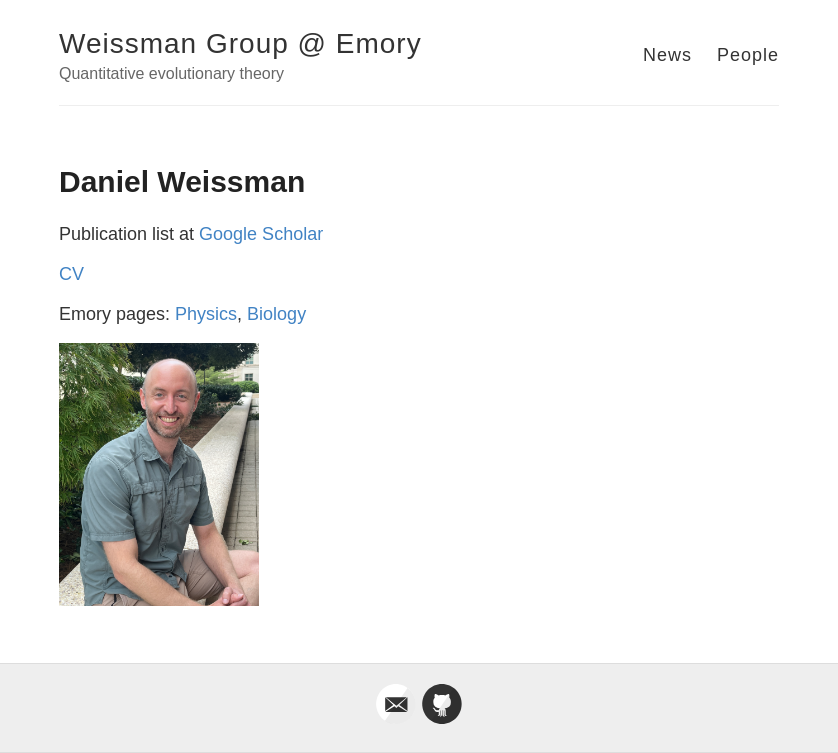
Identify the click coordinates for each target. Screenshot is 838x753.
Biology (276, 314)
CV (71, 274)
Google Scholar (261, 234)
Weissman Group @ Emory (240, 43)
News (667, 55)
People (748, 55)
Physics (206, 314)
